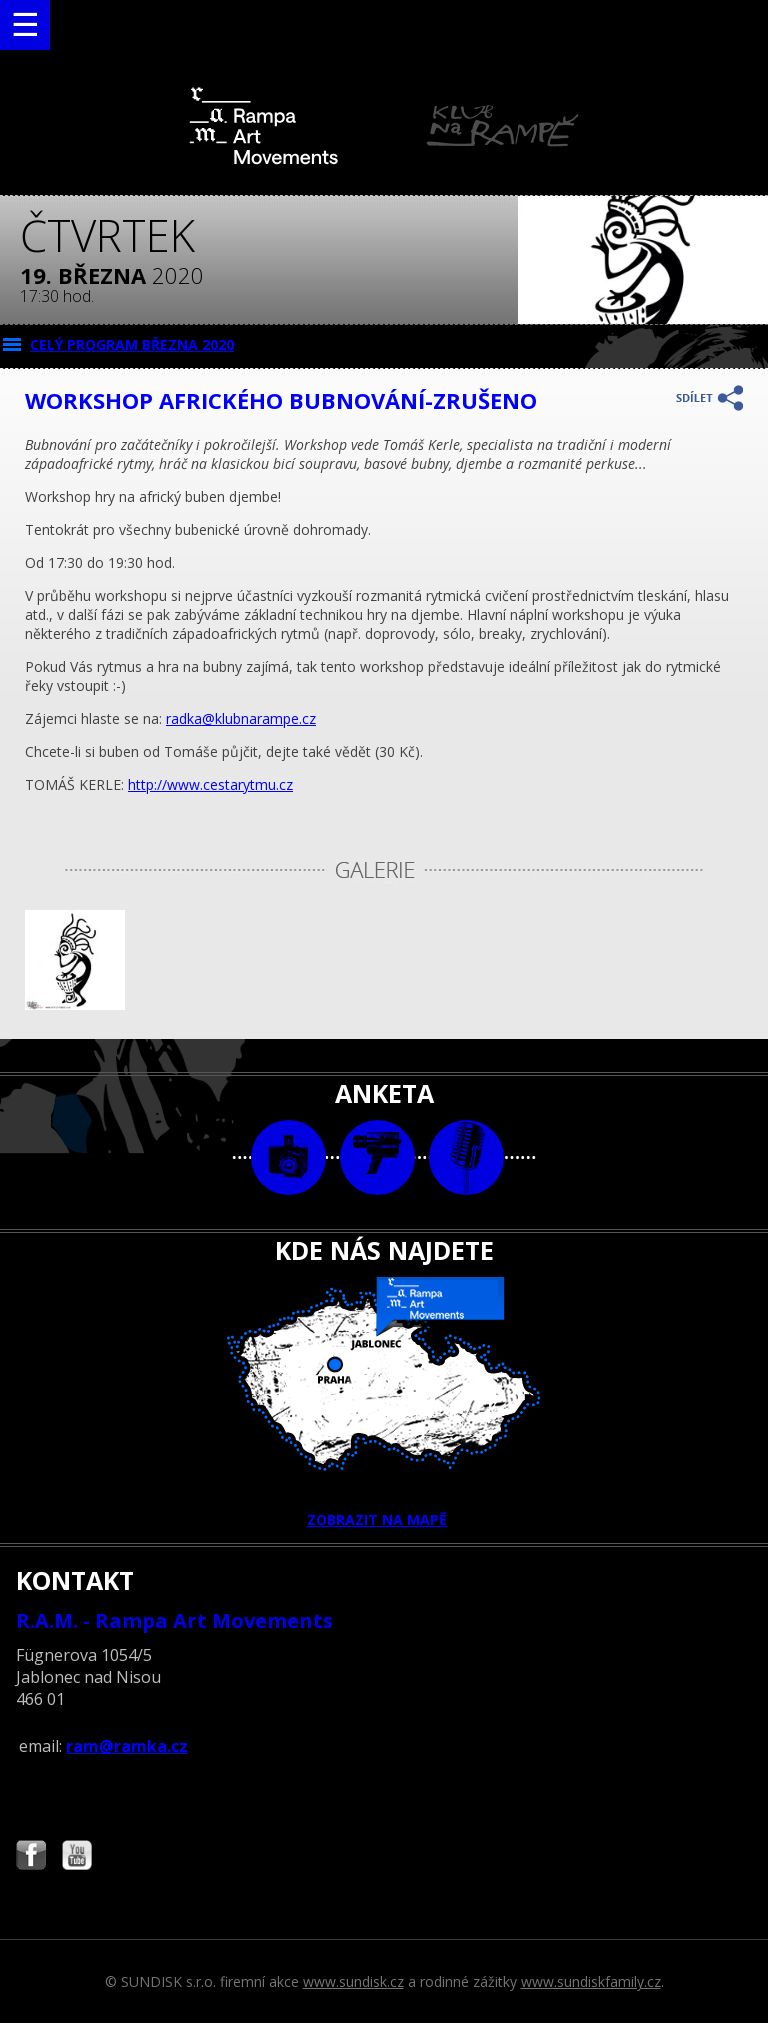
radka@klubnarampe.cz (241, 718)
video (377, 1157)
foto (288, 1157)
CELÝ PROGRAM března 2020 (132, 344)
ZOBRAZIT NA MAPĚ (384, 1403)
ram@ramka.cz (127, 1746)
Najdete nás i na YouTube (77, 1857)
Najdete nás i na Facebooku (31, 1857)
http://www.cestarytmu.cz (210, 784)
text (466, 1157)
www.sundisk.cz (353, 1981)
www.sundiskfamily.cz (591, 1981)
